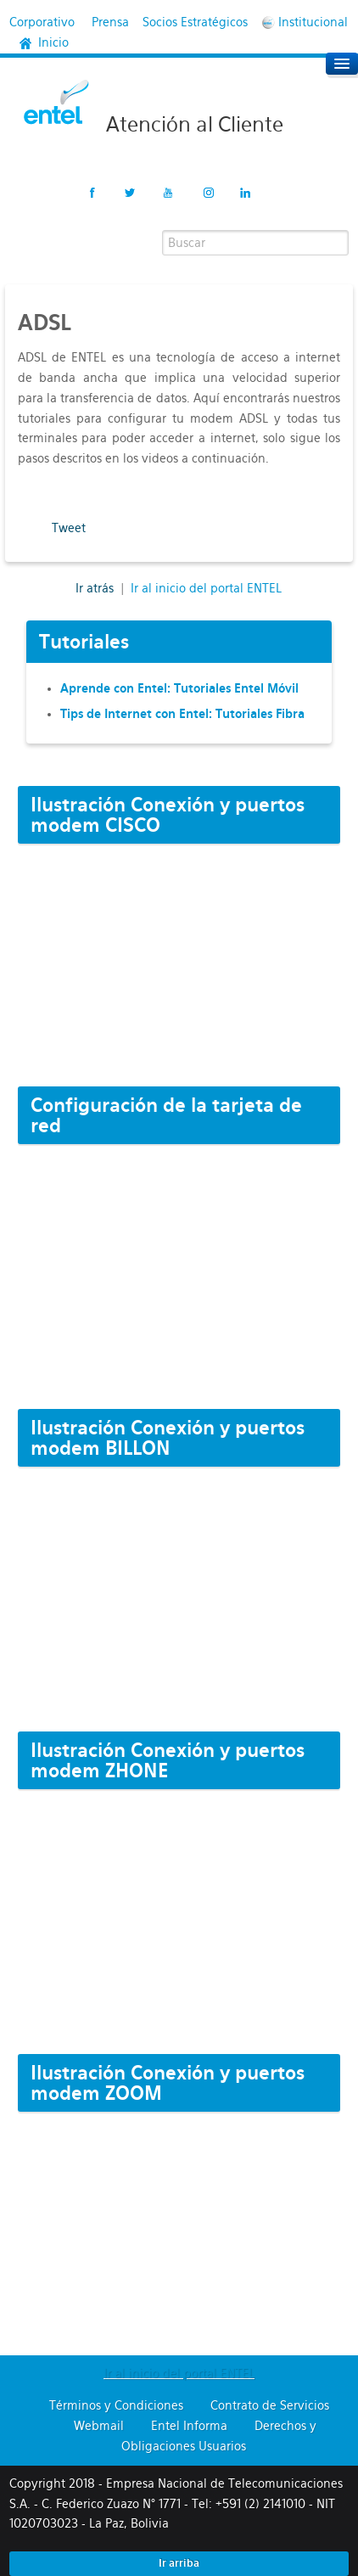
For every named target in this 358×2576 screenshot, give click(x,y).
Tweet (69, 528)
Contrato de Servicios (269, 2405)
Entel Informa (189, 2426)
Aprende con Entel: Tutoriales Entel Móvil (179, 688)
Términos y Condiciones (116, 2405)
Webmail (99, 2426)
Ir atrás (96, 588)
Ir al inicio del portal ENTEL (206, 588)
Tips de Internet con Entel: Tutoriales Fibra (182, 714)
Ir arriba (179, 2563)
